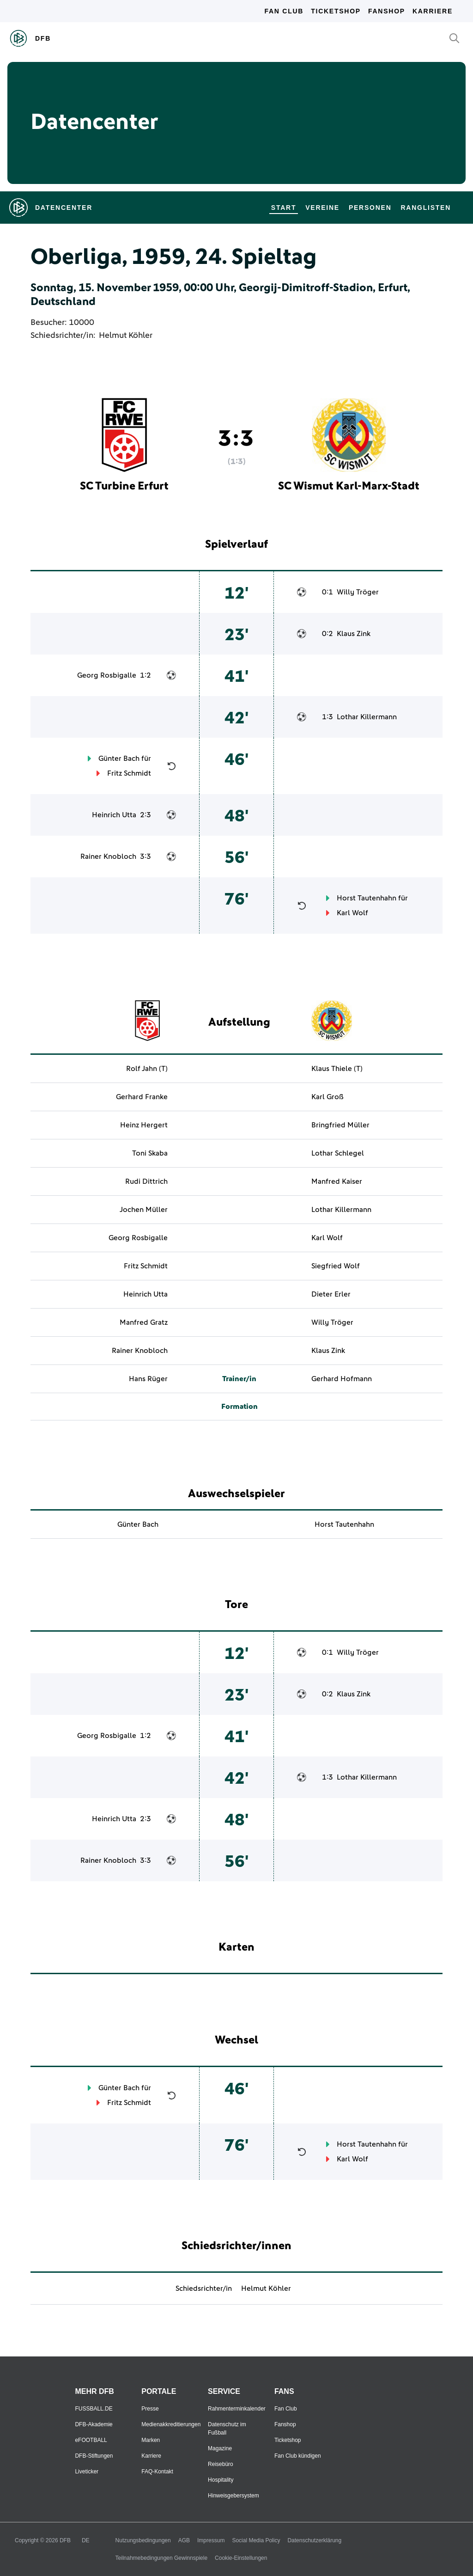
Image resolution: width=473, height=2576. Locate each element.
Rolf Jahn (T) (147, 1068)
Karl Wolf (352, 913)
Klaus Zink (353, 633)
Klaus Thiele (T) (337, 1068)
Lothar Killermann (367, 717)
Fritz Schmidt (129, 773)
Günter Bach (118, 758)
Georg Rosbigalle (106, 675)
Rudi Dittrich (146, 1181)
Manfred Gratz (144, 1322)
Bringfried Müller (340, 1125)
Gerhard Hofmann (341, 1379)
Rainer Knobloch (108, 856)
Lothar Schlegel (337, 1153)
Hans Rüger (148, 1379)
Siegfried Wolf (335, 1266)
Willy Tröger (358, 592)
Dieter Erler (331, 1294)
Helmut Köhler (125, 335)
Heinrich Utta (114, 815)
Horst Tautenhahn (366, 898)
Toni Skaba (150, 1153)
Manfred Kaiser (336, 1181)
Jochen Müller (144, 1209)
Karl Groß (327, 1097)
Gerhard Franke (142, 1097)
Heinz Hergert (144, 1125)
